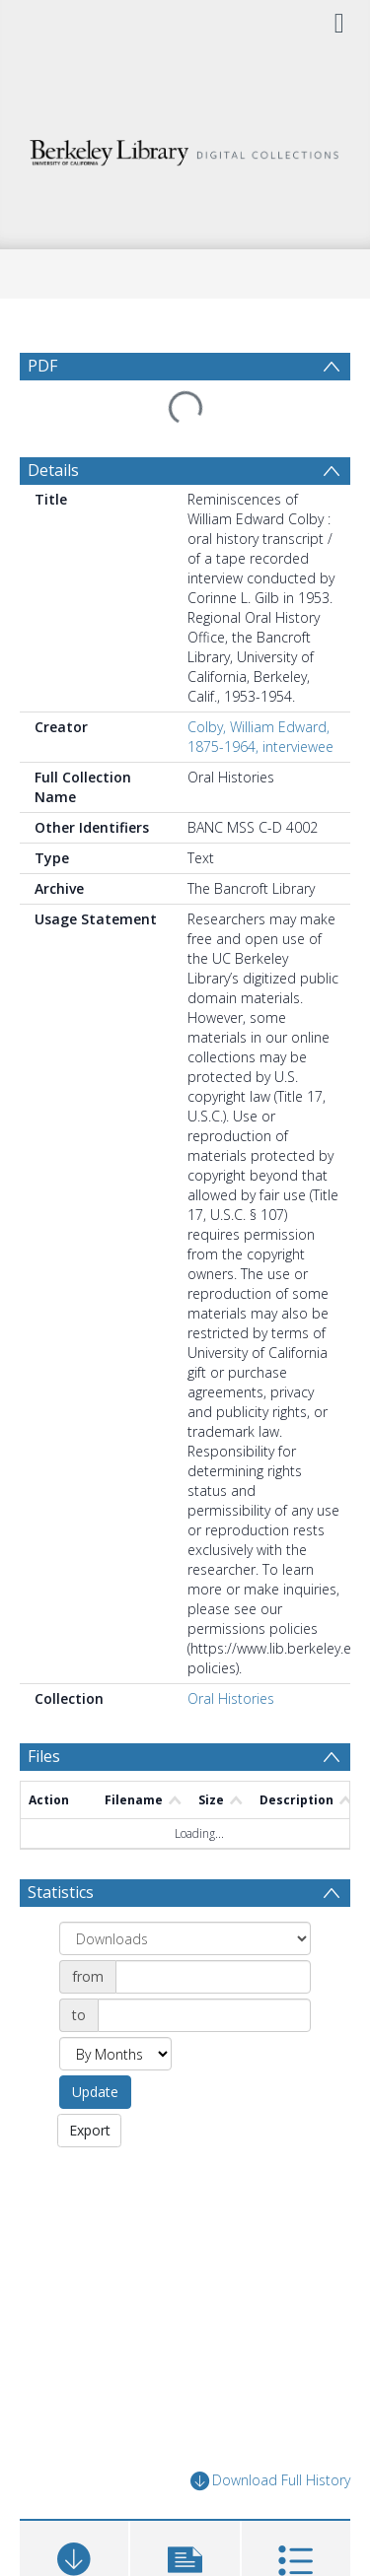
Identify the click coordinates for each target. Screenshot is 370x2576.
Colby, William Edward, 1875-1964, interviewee (260, 736)
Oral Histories (230, 1698)
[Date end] (204, 2015)
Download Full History (270, 2481)
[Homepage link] (185, 147)
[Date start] (213, 1977)
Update (95, 2091)
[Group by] (185, 1938)
